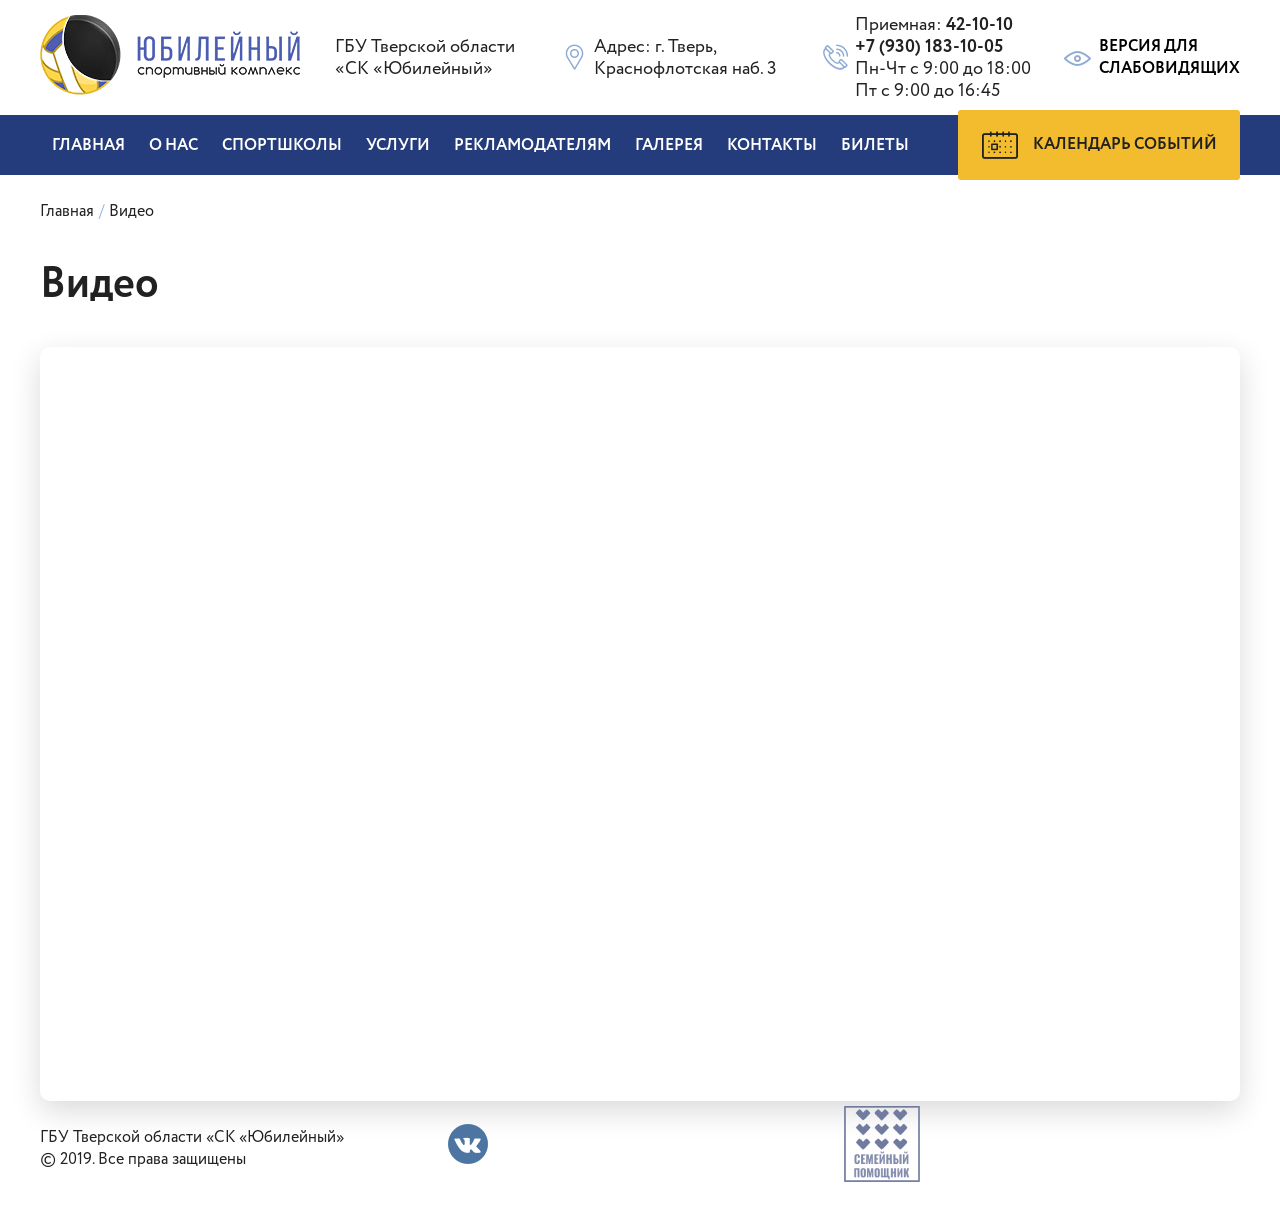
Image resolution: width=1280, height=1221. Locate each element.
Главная (88, 145)
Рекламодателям (532, 145)
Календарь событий (1099, 145)
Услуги (398, 145)
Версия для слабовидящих (1150, 58)
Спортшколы (282, 145)
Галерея (669, 145)
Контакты (772, 145)
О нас (173, 145)
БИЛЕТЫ (875, 145)
